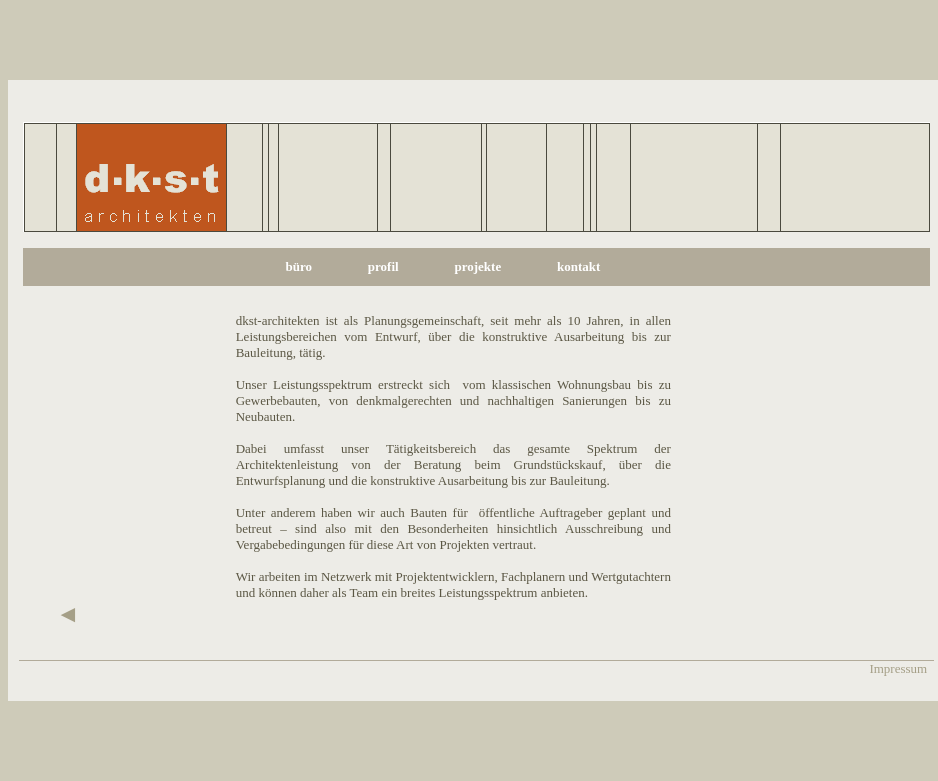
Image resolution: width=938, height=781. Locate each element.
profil (383, 266)
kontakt (578, 266)
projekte (477, 266)
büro (298, 266)
